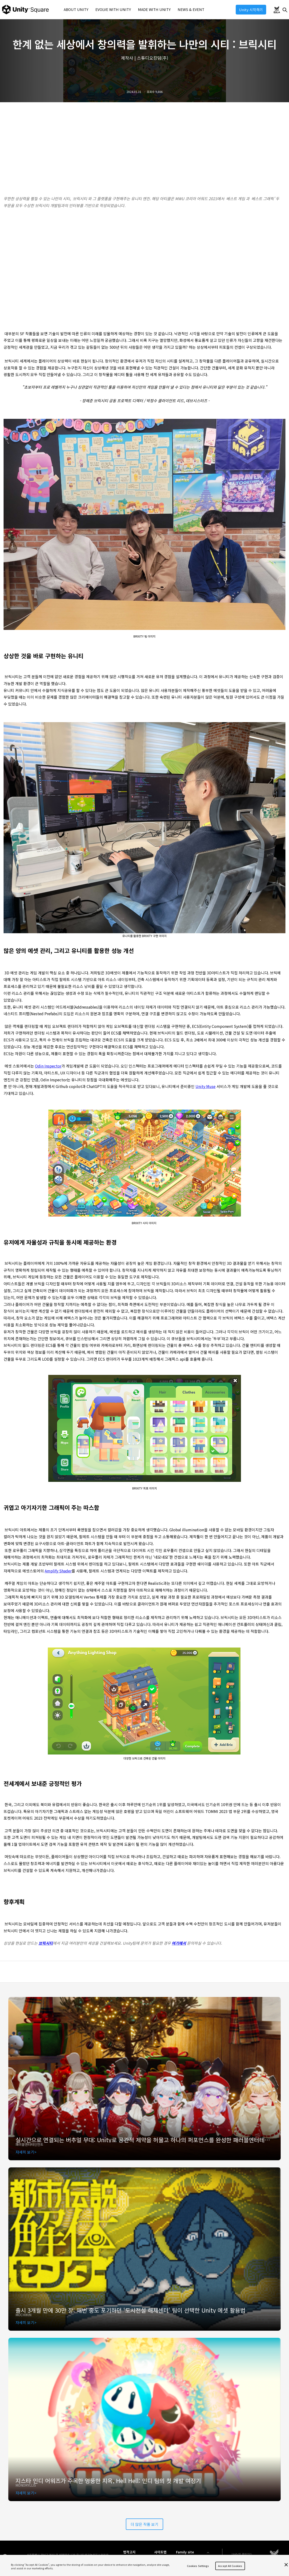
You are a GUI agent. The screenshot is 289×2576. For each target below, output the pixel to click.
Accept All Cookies (230, 2566)
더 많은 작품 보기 (144, 2524)
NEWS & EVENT (191, 9)
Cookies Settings (198, 2566)
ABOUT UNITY (76, 9)
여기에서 (179, 1943)
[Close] (286, 2565)
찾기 (285, 10)
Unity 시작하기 (251, 9)
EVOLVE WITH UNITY (113, 9)
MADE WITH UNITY (154, 9)
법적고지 (129, 2552)
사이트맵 (160, 2552)
